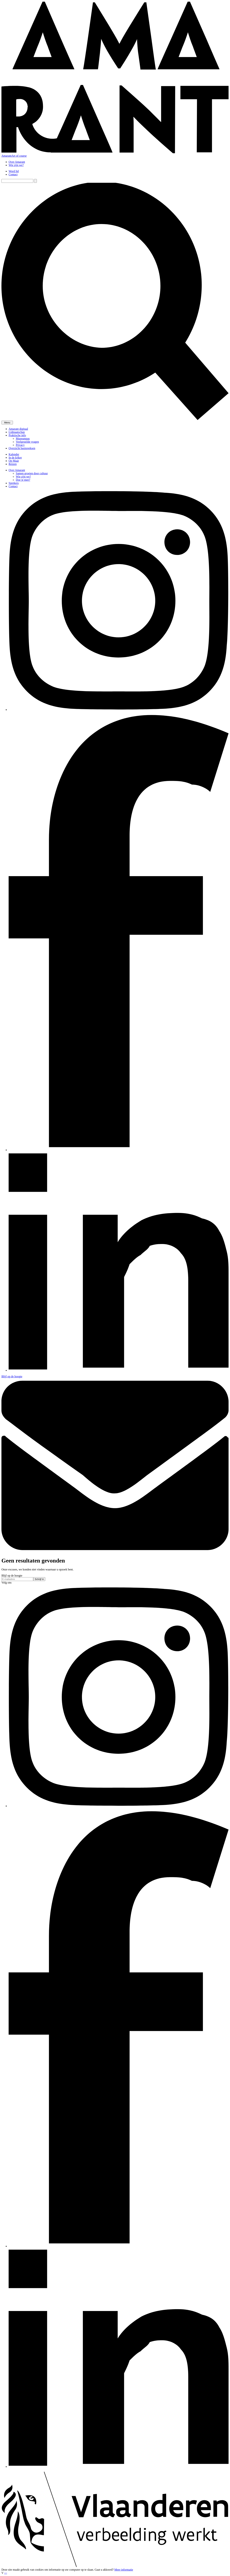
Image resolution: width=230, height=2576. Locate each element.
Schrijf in (39, 1579)
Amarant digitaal (18, 428)
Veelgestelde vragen (27, 441)
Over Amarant (17, 161)
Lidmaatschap (17, 432)
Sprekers (14, 483)
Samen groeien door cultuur (32, 473)
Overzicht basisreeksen (22, 448)
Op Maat (14, 460)
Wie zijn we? (16, 165)
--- (5, 2572)
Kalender (14, 454)
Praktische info (17, 435)
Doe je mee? (23, 479)
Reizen (13, 464)
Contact (13, 174)
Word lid (14, 171)
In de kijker (15, 457)
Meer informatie (123, 2569)
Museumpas (23, 438)
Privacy (20, 445)
